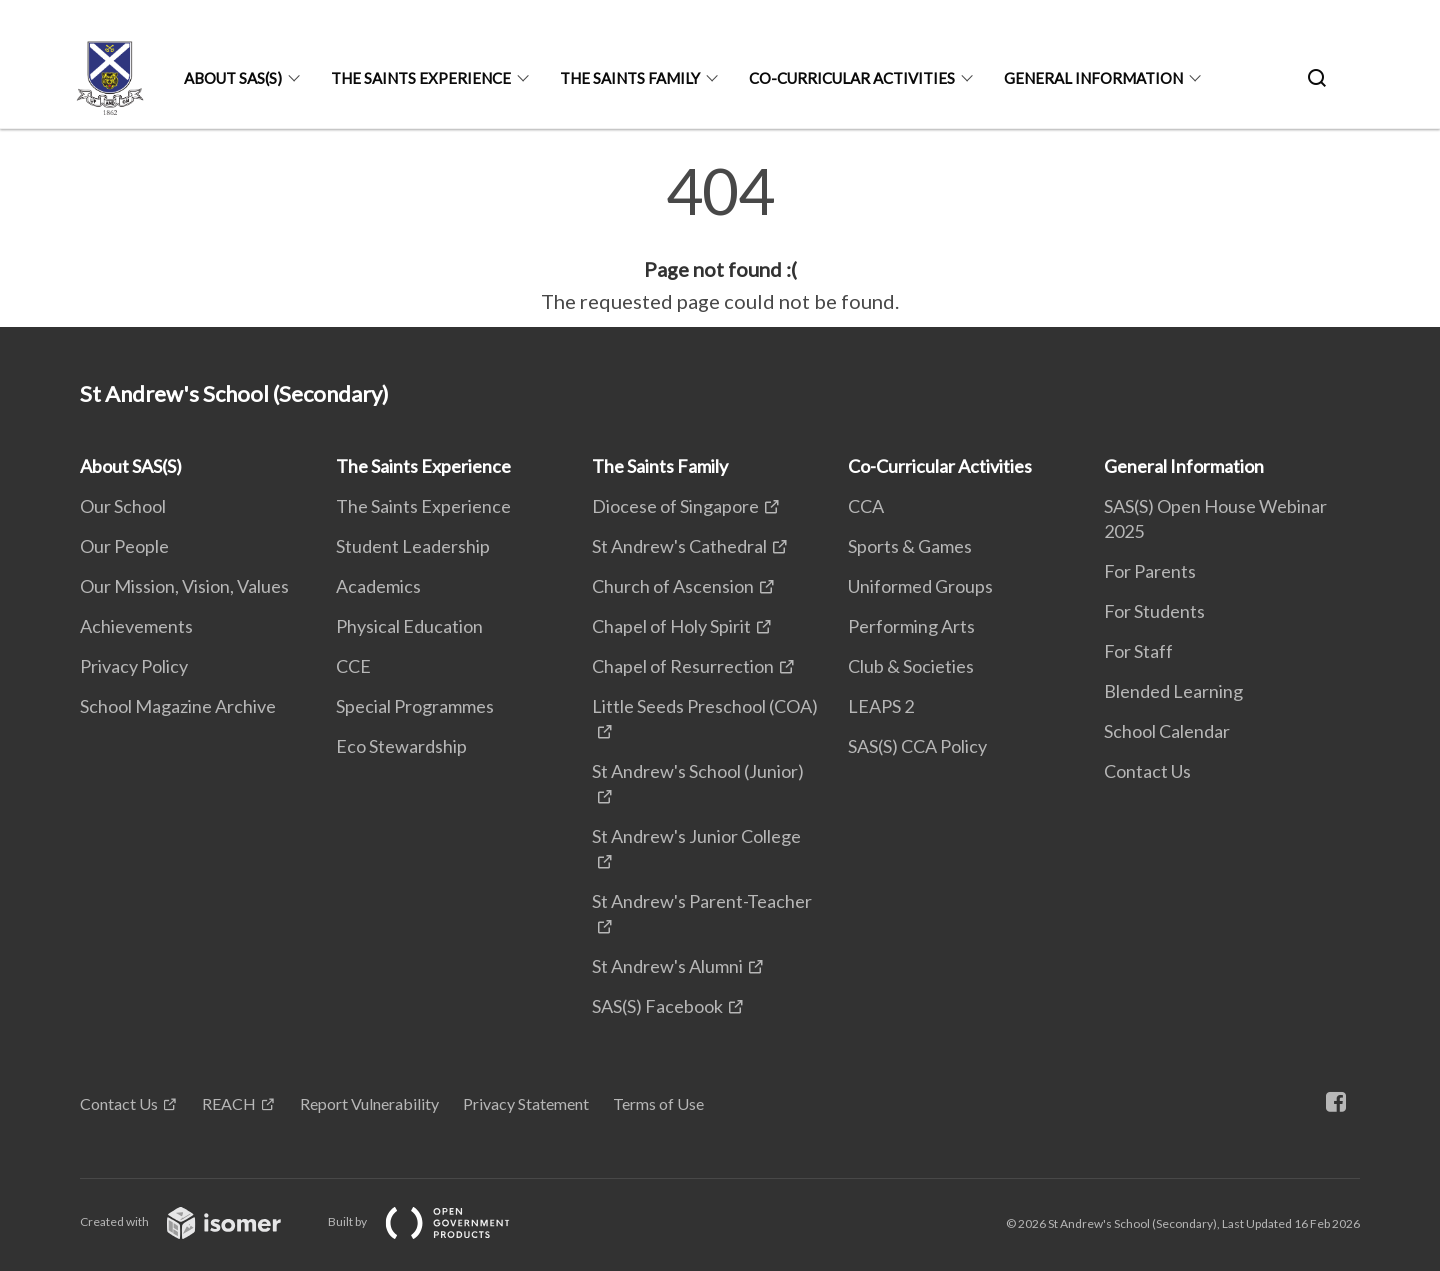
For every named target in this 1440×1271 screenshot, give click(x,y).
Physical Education (409, 626)
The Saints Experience (421, 78)
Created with (196, 1221)
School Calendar (1167, 731)
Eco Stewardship (401, 746)
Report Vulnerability (369, 1103)
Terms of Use (658, 1103)
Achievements (136, 626)
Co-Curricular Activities (852, 78)
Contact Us (1147, 771)
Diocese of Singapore (675, 506)
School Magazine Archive (178, 706)
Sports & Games (910, 546)
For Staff (1138, 651)
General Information (1093, 78)
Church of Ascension (673, 586)
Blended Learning (1173, 691)
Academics (378, 586)
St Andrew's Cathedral (679, 546)
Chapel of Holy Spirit (671, 626)
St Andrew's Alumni (667, 966)
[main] (720, 238)
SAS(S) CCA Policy (917, 746)
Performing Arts (911, 626)
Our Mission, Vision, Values (184, 586)
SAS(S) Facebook (657, 1006)
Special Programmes (415, 706)
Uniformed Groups (920, 586)
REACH (229, 1103)
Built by (435, 1221)
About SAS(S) (233, 78)
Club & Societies (911, 666)
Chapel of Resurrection (683, 666)
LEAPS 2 (881, 706)
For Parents (1150, 571)
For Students (1154, 611)
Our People (124, 546)
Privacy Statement (526, 1103)
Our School (123, 506)
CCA (866, 506)
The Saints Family (630, 78)
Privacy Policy (134, 666)
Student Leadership (413, 546)
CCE (353, 666)
